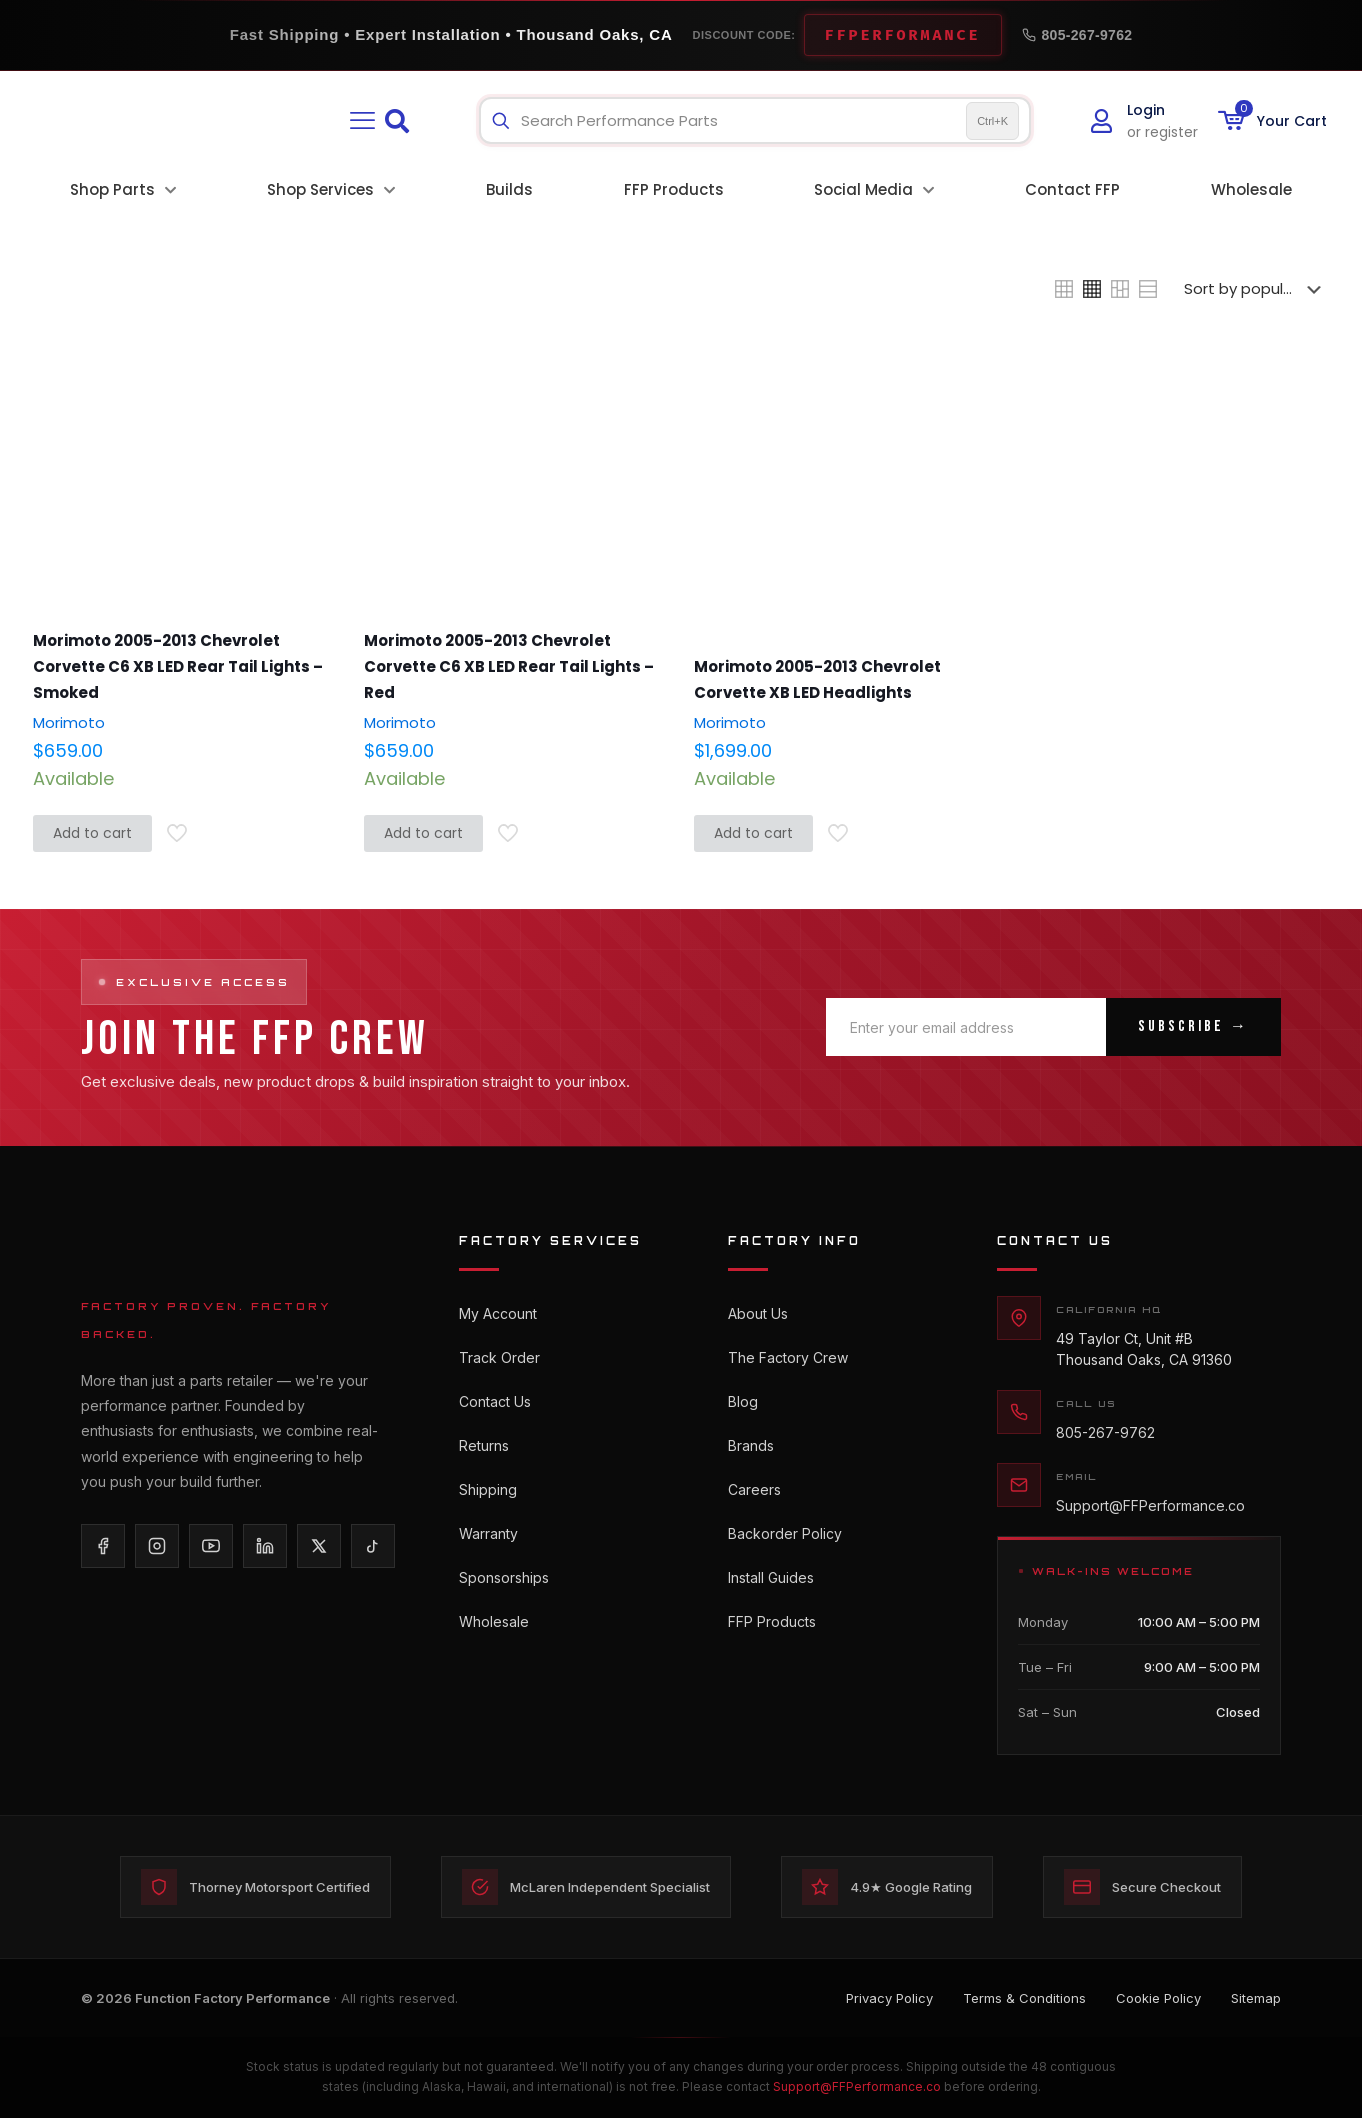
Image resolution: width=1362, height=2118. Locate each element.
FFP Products (772, 1621)
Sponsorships (504, 1577)
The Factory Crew (788, 1357)
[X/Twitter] (319, 1546)
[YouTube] (211, 1546)
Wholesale (494, 1621)
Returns (484, 1445)
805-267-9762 (1077, 35)
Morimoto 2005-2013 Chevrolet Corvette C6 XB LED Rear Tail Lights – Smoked (178, 666)
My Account (498, 1313)
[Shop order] (1256, 289)
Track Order (499, 1357)
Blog (743, 1401)
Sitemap (1256, 1998)
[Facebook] (103, 1546)
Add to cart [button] (92, 833)
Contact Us (495, 1401)
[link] (1064, 289)
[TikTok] (373, 1546)
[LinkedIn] (265, 1546)
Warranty (488, 1533)
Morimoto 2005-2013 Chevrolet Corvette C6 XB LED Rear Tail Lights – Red (509, 666)
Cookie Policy (1158, 1998)
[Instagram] (157, 1546)
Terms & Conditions (1024, 1998)
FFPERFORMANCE (903, 35)
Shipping (488, 1489)
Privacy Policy (889, 1998)
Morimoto (69, 722)
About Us (758, 1313)
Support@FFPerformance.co (1150, 1505)
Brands (751, 1445)
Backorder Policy (785, 1533)
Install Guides (771, 1577)
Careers (754, 1489)
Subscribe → (1193, 1026)
